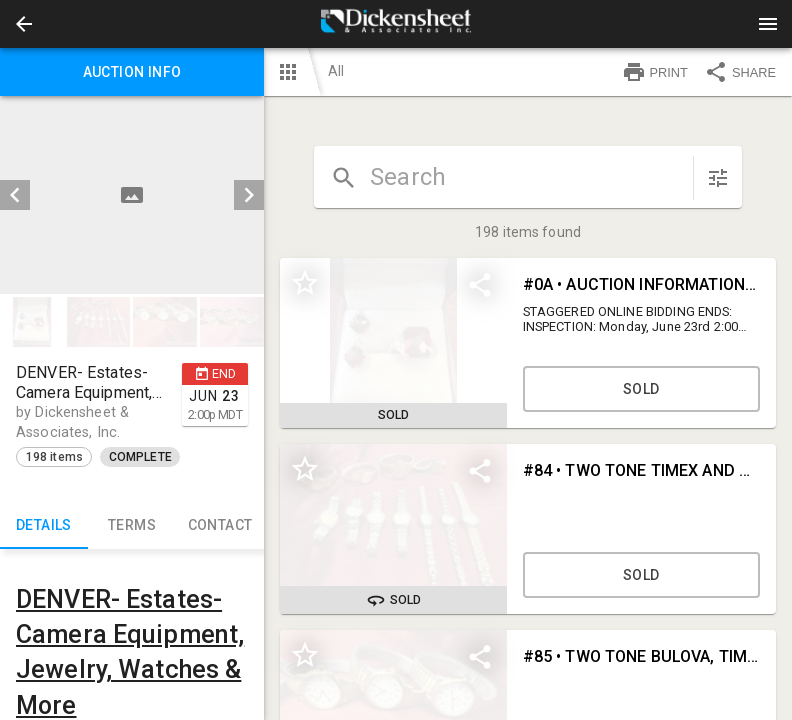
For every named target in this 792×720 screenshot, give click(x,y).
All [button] (336, 71)
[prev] (15, 195)
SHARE (740, 72)
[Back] (24, 24)
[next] (249, 195)
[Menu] (768, 24)
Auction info (132, 72)
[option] (132, 195)
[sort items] (718, 178)
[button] (24, 24)
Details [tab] (44, 525)
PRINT (655, 72)
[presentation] (396, 24)
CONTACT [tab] (220, 525)
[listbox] (132, 195)
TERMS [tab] (132, 525)
